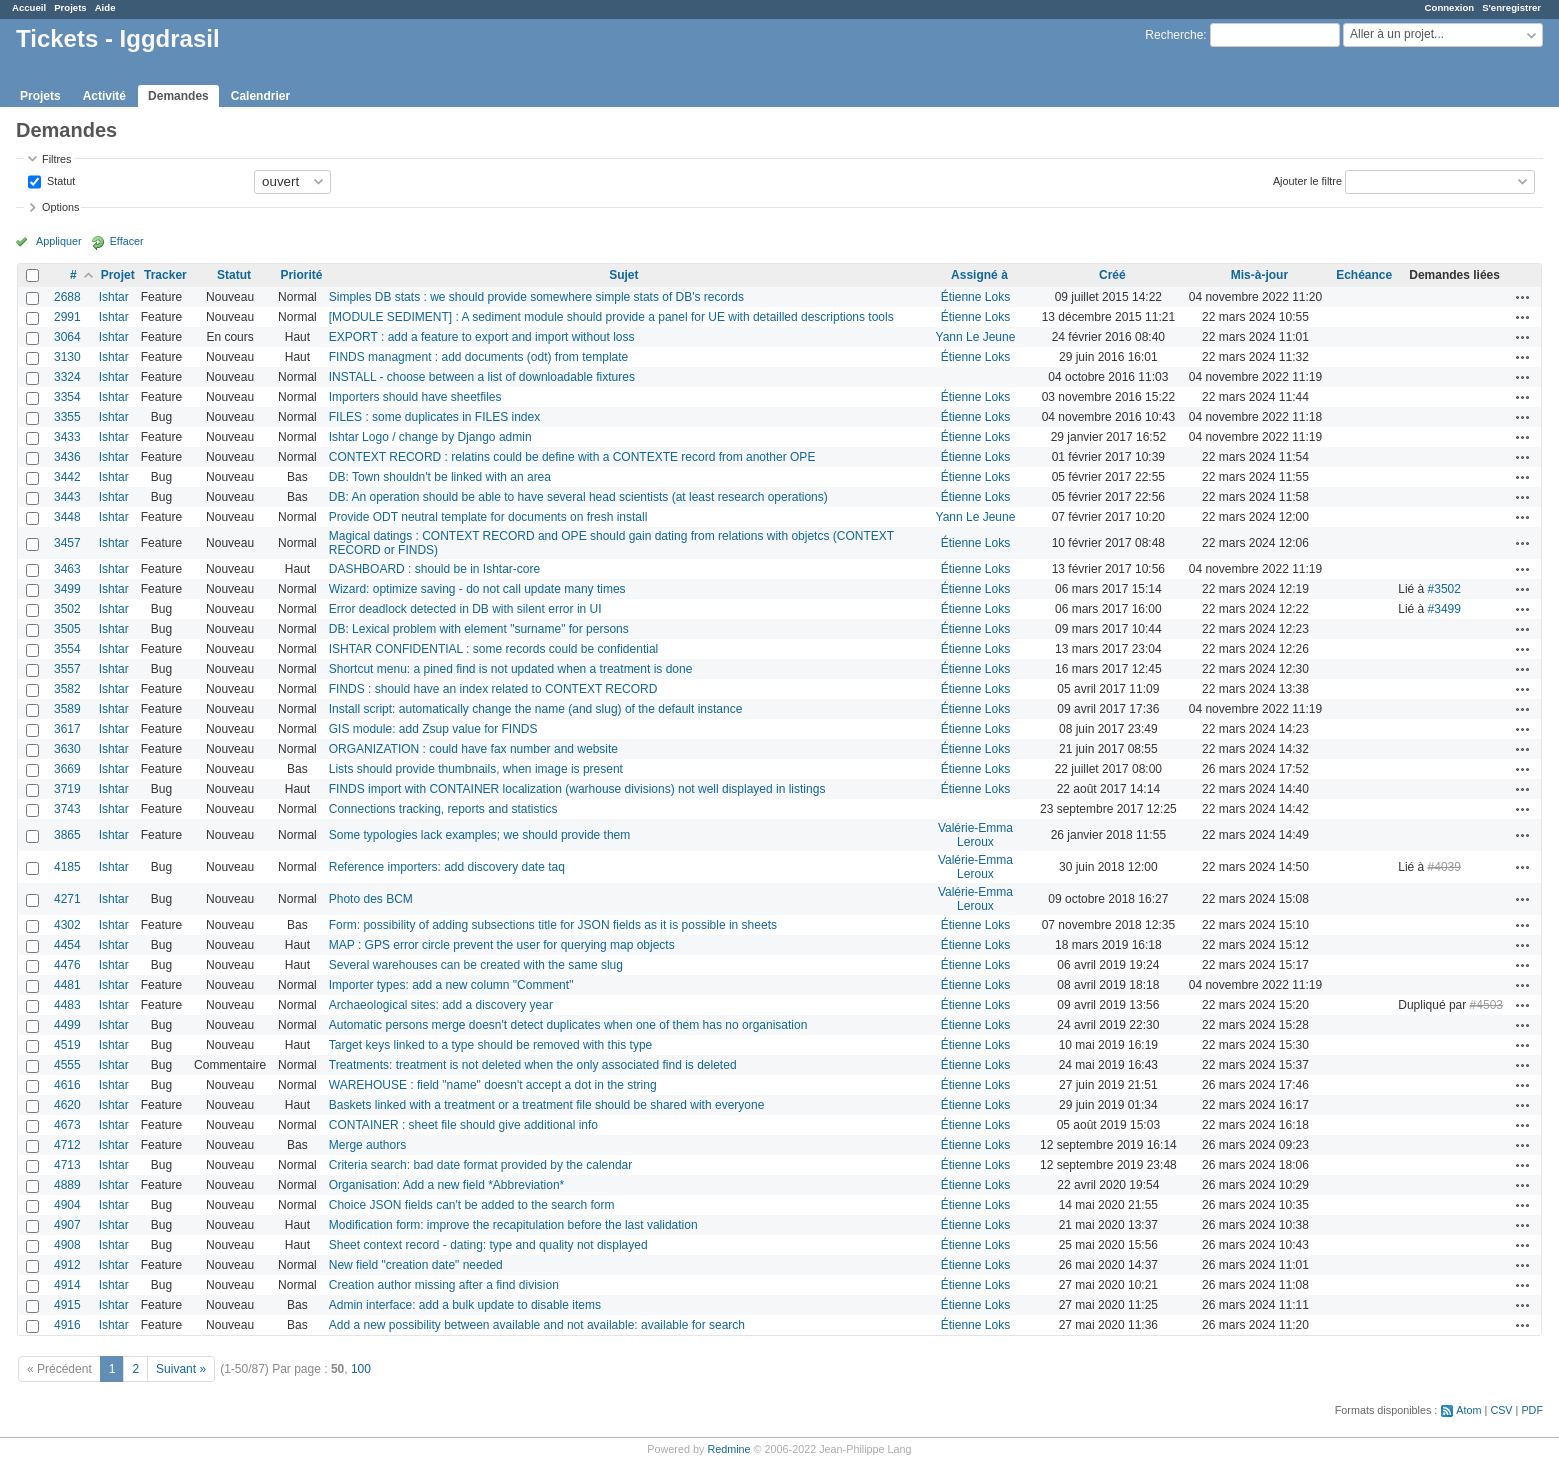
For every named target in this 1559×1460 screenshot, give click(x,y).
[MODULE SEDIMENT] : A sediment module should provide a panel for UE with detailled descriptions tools (611, 317)
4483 (67, 1005)
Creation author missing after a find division (444, 1285)
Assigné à (979, 275)
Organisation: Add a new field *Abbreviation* (446, 1185)
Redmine (728, 1449)
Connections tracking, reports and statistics (443, 809)
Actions (1523, 297)
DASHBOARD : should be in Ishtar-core (434, 569)
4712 (67, 1145)
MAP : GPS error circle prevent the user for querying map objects (502, 945)
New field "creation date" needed (416, 1265)
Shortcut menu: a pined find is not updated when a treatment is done (511, 669)
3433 (67, 437)
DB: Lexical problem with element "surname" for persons (479, 629)
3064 (67, 337)
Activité (104, 96)
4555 (67, 1065)
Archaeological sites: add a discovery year (441, 1005)
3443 (67, 497)
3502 (67, 609)
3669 (67, 769)
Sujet (623, 275)
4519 (67, 1045)
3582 (67, 689)
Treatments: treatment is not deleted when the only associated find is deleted (533, 1065)
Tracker (165, 275)
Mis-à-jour (1259, 275)
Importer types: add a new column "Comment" (451, 985)
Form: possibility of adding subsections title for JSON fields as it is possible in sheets (553, 925)
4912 (67, 1265)
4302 (67, 925)
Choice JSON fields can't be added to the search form (472, 1205)
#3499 (1444, 609)
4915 (67, 1305)
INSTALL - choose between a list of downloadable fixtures (482, 377)
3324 (67, 377)
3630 (67, 749)
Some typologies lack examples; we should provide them (480, 835)
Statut (59, 180)
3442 (67, 477)
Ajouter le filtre (1307, 180)
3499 (67, 589)
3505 (67, 629)
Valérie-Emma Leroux (975, 835)
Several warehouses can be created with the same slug (476, 965)
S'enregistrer (1511, 7)
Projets (70, 7)
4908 (67, 1245)
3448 (67, 517)
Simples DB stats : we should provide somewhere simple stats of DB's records (536, 297)
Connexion (1450, 7)
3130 (67, 357)
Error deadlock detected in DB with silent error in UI (465, 609)
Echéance (1364, 275)
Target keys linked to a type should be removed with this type (491, 1045)
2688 (67, 297)
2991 (67, 317)
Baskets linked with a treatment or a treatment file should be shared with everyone (547, 1105)
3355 (67, 417)
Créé (1112, 275)
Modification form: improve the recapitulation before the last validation (513, 1225)
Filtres (56, 159)
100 (361, 1369)
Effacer (127, 241)
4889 (67, 1185)
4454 (67, 945)
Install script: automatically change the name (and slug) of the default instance (536, 709)
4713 (67, 1165)
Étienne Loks (975, 297)
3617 (67, 729)
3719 (67, 789)
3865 (67, 835)
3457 (67, 543)
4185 (67, 867)
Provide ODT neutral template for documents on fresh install (488, 517)
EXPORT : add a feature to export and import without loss (482, 337)
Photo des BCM (371, 899)
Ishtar (114, 297)
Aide (105, 7)
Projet (118, 275)
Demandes (178, 96)
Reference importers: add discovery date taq (447, 867)
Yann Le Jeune (976, 337)
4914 (67, 1285)
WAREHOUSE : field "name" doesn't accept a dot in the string (493, 1085)
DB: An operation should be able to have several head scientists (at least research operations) (578, 497)
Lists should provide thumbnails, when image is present (476, 769)
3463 (67, 569)
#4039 (1444, 867)
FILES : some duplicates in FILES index (434, 417)
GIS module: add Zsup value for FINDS (433, 729)
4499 (67, 1025)
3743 (67, 809)
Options (60, 207)
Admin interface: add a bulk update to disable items (465, 1305)
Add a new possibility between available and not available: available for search (537, 1325)
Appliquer (59, 241)
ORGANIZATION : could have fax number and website (473, 749)
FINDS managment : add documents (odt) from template (478, 357)
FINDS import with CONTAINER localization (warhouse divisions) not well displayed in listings (577, 789)
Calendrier (260, 96)
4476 (67, 965)
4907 (67, 1225)
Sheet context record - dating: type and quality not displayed (488, 1245)
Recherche (1174, 35)
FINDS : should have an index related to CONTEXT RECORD (493, 689)
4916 (67, 1325)
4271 (67, 899)
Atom (1468, 1410)
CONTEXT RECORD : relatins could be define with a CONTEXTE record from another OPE (572, 457)
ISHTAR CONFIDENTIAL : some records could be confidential (493, 649)
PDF (1532, 1410)
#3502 (1444, 589)
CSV (1501, 1410)
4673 (67, 1125)
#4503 (1486, 1005)
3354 (67, 397)
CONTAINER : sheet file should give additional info (463, 1125)
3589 (67, 709)
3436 (67, 457)
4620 (67, 1105)
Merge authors (367, 1145)
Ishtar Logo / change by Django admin (430, 437)
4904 (67, 1205)
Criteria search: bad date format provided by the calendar (481, 1165)
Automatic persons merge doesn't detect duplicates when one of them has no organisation (568, 1025)
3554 (67, 649)
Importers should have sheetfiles (415, 397)
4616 (67, 1085)
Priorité (301, 275)
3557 (67, 669)
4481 (67, 985)
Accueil (29, 7)
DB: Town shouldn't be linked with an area (440, 477)
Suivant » (181, 1369)
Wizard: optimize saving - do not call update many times (477, 589)
